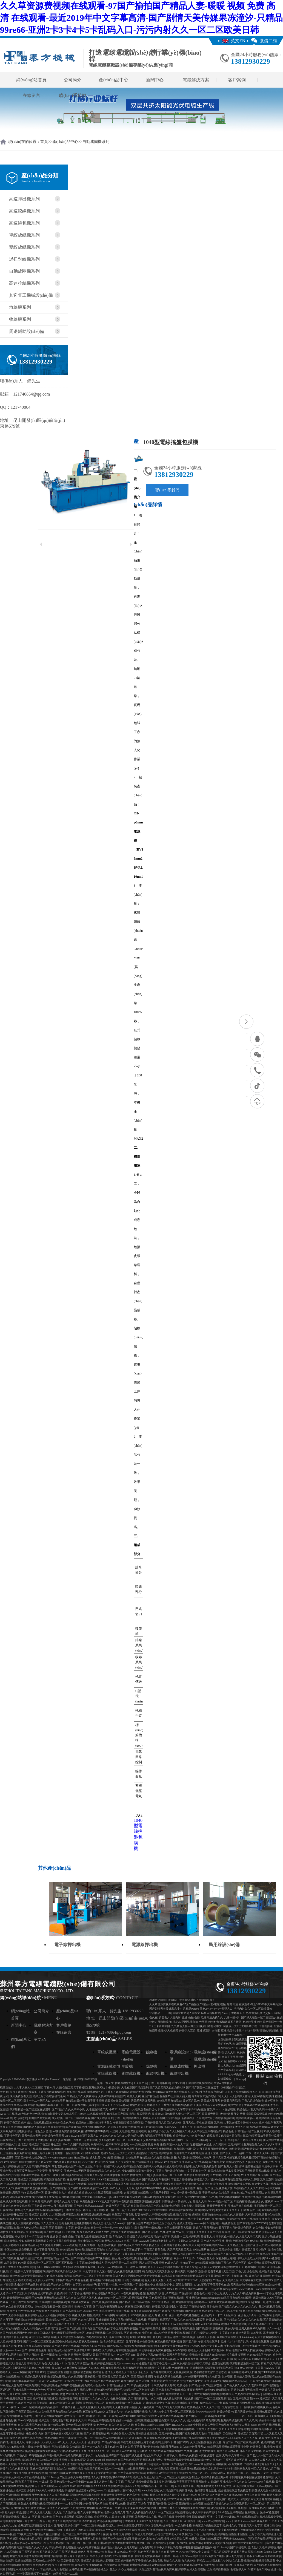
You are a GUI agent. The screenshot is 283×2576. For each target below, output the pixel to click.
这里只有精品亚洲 (78, 2179)
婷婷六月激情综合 (160, 2021)
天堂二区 (228, 2271)
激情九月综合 (138, 2105)
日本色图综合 (49, 2354)
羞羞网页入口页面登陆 (268, 2415)
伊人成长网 (171, 2030)
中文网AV (181, 2240)
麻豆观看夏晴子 (260, 2521)
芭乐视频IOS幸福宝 (101, 2280)
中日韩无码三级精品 (159, 2337)
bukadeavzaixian (210, 2297)
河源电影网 (197, 2367)
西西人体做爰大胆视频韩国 (132, 2420)
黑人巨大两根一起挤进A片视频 (98, 2245)
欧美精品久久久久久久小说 (204, 2407)
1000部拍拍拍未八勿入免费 (35, 2161)
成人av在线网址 (125, 2451)
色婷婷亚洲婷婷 (252, 2021)
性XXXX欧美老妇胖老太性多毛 (155, 2240)
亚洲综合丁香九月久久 (161, 2131)
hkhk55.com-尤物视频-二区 (113, 2267)
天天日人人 (228, 2096)
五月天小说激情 (41, 2516)
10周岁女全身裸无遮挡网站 (17, 2306)
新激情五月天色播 (31, 2494)
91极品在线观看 (140, 2385)
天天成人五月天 (210, 2100)
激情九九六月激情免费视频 (26, 2556)
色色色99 (102, 2424)
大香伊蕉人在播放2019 (228, 2494)
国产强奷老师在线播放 (81, 2188)
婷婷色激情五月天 (108, 2363)
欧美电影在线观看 (186, 2437)
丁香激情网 (215, 2433)
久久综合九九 (26, 2464)
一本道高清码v (72, 2210)
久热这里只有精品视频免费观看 (158, 2569)
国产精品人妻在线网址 (58, 2140)
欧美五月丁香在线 (123, 2214)
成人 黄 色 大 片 (157, 2315)
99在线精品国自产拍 (51, 2437)
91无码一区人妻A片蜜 (49, 2380)
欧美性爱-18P (206, 2494)
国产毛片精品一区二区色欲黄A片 (134, 2389)
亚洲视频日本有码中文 (208, 2026)
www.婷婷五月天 (261, 2424)
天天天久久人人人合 (74, 2442)
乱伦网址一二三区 (81, 2275)
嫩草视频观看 (26, 2380)
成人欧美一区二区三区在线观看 (71, 2118)
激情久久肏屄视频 (255, 2494)
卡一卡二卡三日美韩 (220, 2140)
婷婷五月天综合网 (199, 2350)
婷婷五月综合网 (25, 2490)
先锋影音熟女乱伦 (206, 2490)
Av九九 (213, 2196)
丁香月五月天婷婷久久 (91, 2148)
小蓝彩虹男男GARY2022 (108, 2240)
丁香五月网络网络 (159, 2083)
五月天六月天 (161, 2459)
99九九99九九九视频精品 (171, 2407)
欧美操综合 (11, 2161)
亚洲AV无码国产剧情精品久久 (48, 2468)
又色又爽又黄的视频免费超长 (167, 2297)
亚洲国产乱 (31, 2253)
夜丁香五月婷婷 (28, 2551)
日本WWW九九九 (92, 2446)
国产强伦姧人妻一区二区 (133, 2288)
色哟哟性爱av (241, 2240)
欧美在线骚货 (23, 2560)
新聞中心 (155, 79)
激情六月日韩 (24, 2363)
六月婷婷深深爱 (204, 2210)
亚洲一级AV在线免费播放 (184, 2315)
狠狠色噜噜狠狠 (269, 2030)
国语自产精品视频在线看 (85, 2494)
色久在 (153, 2017)
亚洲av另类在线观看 (240, 2205)
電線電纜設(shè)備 (131, 2055)
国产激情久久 (66, 2324)
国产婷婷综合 (58, 2188)
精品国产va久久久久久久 (94, 2398)
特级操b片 (55, 2547)
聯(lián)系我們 (72, 95)
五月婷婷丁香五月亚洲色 (42, 2398)
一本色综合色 (67, 2407)
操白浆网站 (28, 2459)
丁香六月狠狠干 (220, 2551)
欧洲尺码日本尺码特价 (86, 2153)
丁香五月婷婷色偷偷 (146, 2446)
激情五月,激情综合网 (267, 2302)
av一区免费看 (40, 2170)
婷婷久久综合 (210, 2183)
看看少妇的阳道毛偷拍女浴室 (195, 2499)
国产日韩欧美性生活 (34, 2350)
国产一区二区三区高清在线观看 (175, 2477)
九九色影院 (146, 2547)
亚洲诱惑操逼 (155, 2529)
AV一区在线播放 (33, 2407)
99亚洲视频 (20, 2472)
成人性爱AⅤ (97, 2157)
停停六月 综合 (213, 2459)
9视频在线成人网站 (250, 2529)
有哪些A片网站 (243, 2564)
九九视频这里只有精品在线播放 (42, 2210)
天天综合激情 (169, 2429)
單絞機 (127, 2066)
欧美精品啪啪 (216, 2170)
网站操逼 (12, 2538)
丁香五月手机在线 (218, 2284)
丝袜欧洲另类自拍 (182, 2363)
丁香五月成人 (219, 2293)
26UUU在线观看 (271, 2372)
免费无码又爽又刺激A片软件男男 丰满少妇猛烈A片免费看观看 (183, 2271)
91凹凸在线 (124, 2529)
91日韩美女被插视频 (121, 2516)
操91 (241, 2166)
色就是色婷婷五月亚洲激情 (179, 2188)
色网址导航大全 (118, 2337)
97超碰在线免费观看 (44, 2451)
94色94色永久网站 (63, 2122)
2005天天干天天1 (120, 2188)
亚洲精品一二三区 (160, 2013)
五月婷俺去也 (95, 2551)
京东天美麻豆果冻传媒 (135, 2507)
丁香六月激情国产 (207, 2429)
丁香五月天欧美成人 (28, 2411)
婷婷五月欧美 (42, 2446)
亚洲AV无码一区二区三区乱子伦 (57, 2218)
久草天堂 (156, 2380)
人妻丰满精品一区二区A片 (166, 2175)
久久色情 (258, 2227)
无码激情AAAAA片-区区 (238, 2538)
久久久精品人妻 (19, 2468)
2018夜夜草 (162, 2126)
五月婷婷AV (235, 2144)
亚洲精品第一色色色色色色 (29, 2389)
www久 (109, 2183)
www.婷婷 (258, 2122)
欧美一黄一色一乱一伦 (104, 2227)
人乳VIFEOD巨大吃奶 (132, 2415)
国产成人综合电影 (102, 2118)
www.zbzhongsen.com (60, 2157)
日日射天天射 (210, 2113)
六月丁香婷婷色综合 (33, 2477)
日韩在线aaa (169, 2201)
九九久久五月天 (165, 2551)
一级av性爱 (45, 2481)
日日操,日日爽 (224, 2564)
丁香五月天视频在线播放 (48, 2415)
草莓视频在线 (37, 2455)
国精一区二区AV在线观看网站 (243, 2232)
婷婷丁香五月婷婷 (15, 2122)
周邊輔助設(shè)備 (26, 331)
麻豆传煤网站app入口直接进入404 (103, 2411)
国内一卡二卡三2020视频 (192, 2140)
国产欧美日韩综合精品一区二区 (51, 2258)
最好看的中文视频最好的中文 (157, 2284)
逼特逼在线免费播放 (22, 2196)
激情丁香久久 (223, 2262)
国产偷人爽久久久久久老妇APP (243, 2385)
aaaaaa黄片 (22, 2359)
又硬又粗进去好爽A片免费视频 (31, 2367)
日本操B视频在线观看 (199, 2083)
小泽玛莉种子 (144, 2161)
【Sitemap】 (240, 2079)
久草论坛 (184, 2214)
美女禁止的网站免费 (196, 2175)
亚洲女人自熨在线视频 (217, 2543)
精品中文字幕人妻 (212, 2345)
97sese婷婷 (191, 2556)
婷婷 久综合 (82, 2227)
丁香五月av (163, 2363)
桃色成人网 (79, 2315)
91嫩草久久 (171, 2455)
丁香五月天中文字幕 (250, 2525)
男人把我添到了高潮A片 (144, 2429)
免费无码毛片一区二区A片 (249, 2503)
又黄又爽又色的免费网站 (137, 2253)
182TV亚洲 (178, 2083)
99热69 (92, 2499)
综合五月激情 (43, 2131)
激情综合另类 (191, 2324)
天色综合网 (229, 2433)
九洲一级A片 (232, 2017)
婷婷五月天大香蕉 (242, 2551)
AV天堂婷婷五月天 (68, 2560)
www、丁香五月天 (181, 2126)
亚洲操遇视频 (34, 2232)
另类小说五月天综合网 (244, 2389)
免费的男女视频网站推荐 (223, 2302)
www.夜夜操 (70, 2245)
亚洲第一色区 (63, 2153)
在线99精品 (113, 2148)
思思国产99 (19, 2192)
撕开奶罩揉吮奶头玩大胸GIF (64, 2271)
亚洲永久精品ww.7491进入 (63, 2389)
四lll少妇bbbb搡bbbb (99, 2459)
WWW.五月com (126, 2354)
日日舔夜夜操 (248, 2407)
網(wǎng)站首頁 (31, 79)
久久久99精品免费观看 (191, 2319)
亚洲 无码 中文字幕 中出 (231, 2455)
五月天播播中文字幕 (61, 2227)
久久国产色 (140, 2083)
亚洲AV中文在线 (199, 2551)
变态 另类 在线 (265, 2161)
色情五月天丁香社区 (74, 2087)
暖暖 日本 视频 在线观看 (68, 2175)
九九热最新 (136, 2499)
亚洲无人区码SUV (58, 2507)
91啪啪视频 (199, 2109)
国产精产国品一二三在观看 (203, 2087)
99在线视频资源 (204, 2262)
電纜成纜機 (179, 2066)
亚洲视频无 (251, 2512)
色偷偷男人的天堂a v (48, 2310)
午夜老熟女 (127, 2442)
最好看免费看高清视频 (90, 2100)
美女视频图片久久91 (75, 2547)
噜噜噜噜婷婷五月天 (25, 2564)
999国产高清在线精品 (82, 2521)
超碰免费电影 (272, 2240)
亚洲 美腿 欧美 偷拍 (153, 2144)
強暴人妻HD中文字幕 (127, 2490)
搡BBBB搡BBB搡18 (96, 2131)
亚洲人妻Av (121, 2105)
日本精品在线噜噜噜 (206, 2126)
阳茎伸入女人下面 (177, 2144)
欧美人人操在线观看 (56, 2494)
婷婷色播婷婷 (186, 2429)
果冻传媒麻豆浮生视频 (185, 2402)
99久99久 (41, 2490)
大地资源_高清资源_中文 (266, 2332)
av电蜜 (216, 2030)
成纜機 (151, 2066)
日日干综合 (113, 2218)
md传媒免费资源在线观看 (68, 2131)
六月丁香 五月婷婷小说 (202, 2534)
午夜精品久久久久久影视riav (251, 2188)
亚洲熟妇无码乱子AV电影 (162, 2293)
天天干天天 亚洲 (217, 2205)
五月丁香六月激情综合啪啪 (202, 2394)
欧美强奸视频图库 (198, 2507)
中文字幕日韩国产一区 (216, 2275)
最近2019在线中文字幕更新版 (192, 2218)
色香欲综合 (188, 2118)
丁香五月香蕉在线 (155, 2249)
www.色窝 (88, 2161)
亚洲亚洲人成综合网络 (42, 2337)
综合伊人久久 (104, 2105)
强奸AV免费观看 (270, 2512)
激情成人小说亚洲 (154, 2166)
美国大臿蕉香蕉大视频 (177, 2227)
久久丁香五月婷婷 (233, 2056)
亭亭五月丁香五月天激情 (191, 2481)
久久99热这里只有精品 (71, 2337)
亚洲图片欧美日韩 (181, 2468)
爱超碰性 (198, 2468)
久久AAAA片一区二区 (101, 2451)
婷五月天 (264, 2437)
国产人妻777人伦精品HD (232, 2253)
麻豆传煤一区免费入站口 (113, 2512)
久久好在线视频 (251, 2196)
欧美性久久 (230, 2525)
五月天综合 (131, 2547)
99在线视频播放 (50, 2385)
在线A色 (80, 2564)
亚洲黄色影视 (8, 2420)
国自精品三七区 (149, 2205)
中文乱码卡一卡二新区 (28, 2236)
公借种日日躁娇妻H (179, 2503)
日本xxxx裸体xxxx (11, 2407)
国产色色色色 (150, 2232)
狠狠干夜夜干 (213, 2367)
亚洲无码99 (193, 2297)
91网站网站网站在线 (114, 2315)
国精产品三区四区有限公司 (110, 2126)
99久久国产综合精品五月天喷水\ (131, 2459)
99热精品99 (66, 2249)
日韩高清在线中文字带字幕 (174, 2109)
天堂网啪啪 (258, 2096)
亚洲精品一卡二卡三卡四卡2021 (73, 2481)
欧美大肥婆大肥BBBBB (84, 2341)
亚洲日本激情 (138, 2337)
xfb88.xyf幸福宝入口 (61, 2402)
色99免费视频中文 (161, 2372)
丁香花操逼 (266, 2026)
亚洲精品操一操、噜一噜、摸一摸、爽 (73, 2543)
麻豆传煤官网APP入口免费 (244, 2372)
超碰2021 (46, 2175)
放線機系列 (20, 307)
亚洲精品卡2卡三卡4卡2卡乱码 (239, 2030)
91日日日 (99, 2166)
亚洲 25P (269, 2525)
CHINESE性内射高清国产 (192, 2196)
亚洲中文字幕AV (217, 2516)
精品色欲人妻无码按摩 (250, 2109)
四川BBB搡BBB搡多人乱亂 (169, 2253)
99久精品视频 (161, 2538)
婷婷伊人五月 (187, 2030)
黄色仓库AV (38, 2507)
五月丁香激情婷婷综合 (268, 2337)
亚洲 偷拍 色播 (191, 2017)
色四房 (31, 2402)
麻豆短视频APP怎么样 (106, 2293)
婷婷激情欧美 (36, 2319)
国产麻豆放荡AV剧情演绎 (142, 2223)
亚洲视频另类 (142, 2306)
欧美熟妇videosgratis (214, 2214)
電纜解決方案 (196, 79)
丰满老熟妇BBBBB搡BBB (115, 2477)
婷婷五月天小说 (203, 2179)
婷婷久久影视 (250, 2179)
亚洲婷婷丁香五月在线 (13, 2337)
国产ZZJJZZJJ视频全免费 (122, 2345)
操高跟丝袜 (51, 2407)
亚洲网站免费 (117, 2503)
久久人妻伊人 (49, 2223)
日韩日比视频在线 (147, 2433)
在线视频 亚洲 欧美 (258, 2218)
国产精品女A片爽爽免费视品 (258, 2148)
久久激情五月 (71, 2512)
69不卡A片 (132, 2486)
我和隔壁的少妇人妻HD (240, 2161)
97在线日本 (186, 2293)
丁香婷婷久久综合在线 (149, 2560)
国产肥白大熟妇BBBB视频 (60, 2232)
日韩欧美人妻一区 (245, 2468)
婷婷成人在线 (214, 2319)
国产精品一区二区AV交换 (135, 2302)
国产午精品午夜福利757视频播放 (91, 2258)
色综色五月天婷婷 (94, 2210)
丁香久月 (22, 2455)
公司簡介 (72, 79)
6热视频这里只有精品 (223, 2507)
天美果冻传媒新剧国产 (111, 2096)
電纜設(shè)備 (205, 2059)
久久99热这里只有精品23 (206, 2131)
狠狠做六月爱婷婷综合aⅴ (23, 2569)
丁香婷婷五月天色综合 (53, 2569)
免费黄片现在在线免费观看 (205, 2538)
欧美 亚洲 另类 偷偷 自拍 (59, 2236)
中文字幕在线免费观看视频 (155, 2350)
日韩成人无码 (242, 2376)
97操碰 (72, 2459)
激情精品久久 (117, 2236)
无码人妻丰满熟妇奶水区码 (96, 2389)
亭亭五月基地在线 (101, 2556)
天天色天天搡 (118, 2394)
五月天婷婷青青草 (188, 2359)
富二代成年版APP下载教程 (84, 2350)
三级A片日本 (226, 2477)
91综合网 (212, 2223)
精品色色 (228, 2131)
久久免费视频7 (138, 2512)
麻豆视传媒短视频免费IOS (239, 2402)
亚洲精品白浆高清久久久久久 (61, 2297)
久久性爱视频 (241, 2560)
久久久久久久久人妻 (121, 2424)
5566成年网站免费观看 (75, 2429)
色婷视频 (227, 2376)
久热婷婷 (193, 2240)
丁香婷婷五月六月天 (157, 2122)
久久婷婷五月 (230, 2280)
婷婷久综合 (246, 2302)
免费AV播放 (112, 2551)
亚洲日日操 (121, 2280)
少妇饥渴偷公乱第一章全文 (138, 2170)
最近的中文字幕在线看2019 (248, 2543)
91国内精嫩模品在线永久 (249, 2201)
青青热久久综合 (141, 2538)
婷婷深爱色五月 (175, 2394)
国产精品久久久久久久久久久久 (238, 2306)
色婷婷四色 (268, 2442)
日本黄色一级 (224, 2236)
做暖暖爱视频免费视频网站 (24, 2324)
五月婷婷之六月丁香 (104, 2288)
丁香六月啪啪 (57, 2499)
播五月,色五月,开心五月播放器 (119, 2569)
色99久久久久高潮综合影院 (34, 2345)
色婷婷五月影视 (205, 2337)
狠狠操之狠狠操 (77, 2192)
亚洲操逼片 (204, 2030)
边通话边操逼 (55, 2372)
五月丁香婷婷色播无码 (139, 2341)
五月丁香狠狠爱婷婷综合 (146, 2310)
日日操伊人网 (12, 2437)
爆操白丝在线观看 (239, 2516)
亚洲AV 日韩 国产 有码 (175, 2442)
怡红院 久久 (134, 2236)
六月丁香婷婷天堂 (62, 2564)
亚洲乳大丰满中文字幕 (26, 2175)
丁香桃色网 (136, 2280)
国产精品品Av (237, 2380)
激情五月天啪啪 (95, 2249)
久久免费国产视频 (136, 2411)
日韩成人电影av (261, 2490)
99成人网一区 (128, 2551)
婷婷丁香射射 (20, 2288)
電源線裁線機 (108, 2066)
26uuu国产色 (90, 2310)
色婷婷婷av (200, 2302)
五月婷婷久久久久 (221, 2503)
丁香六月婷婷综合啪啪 (170, 2170)
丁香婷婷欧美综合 (150, 2328)
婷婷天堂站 (243, 2096)
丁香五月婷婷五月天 (235, 2459)
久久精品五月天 (236, 2245)
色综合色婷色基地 (32, 2113)
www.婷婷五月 (262, 2398)
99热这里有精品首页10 (67, 2161)
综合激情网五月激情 (19, 2415)
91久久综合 (112, 2249)
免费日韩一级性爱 (185, 2148)
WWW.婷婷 (180, 2350)
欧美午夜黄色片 (166, 2196)
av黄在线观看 (207, 2455)
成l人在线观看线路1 (39, 2122)
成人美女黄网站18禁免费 (178, 2398)
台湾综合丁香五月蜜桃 (158, 2135)
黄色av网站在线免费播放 (80, 2424)
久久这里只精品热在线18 (159, 2437)
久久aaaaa (272, 2328)
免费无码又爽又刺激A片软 (93, 2232)
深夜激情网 (199, 2516)
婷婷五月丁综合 (136, 2503)
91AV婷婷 (215, 2175)
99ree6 (21, 2420)
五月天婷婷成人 (24, 2157)
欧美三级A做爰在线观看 (207, 2525)
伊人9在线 (256, 2240)
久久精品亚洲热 (130, 2148)
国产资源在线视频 (104, 2464)
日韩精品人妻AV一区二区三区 (182, 2113)
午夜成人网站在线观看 (167, 2376)
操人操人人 (58, 2367)
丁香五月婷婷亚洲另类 (29, 2140)
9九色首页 (200, 2284)
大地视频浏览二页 (97, 2109)
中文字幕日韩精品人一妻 (97, 2196)
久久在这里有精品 (131, 2437)
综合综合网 (124, 2538)
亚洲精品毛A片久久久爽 (72, 2451)
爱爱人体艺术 (89, 2297)
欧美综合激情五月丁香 (19, 2521)
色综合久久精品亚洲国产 (264, 2253)
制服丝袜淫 (139, 2529)
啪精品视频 (171, 2214)
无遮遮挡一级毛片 (260, 2345)
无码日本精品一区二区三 (122, 2359)
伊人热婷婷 (247, 2367)
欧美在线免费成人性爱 (113, 2324)
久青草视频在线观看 (136, 2192)
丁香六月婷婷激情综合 (51, 2091)
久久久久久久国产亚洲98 (208, 2232)
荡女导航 (15, 2459)
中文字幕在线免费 (227, 2529)
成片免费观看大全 (21, 2096)
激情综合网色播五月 (112, 2341)
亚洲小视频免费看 (244, 2486)
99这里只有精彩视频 (85, 2140)
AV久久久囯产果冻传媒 (255, 2175)
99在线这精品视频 (164, 2359)
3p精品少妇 (113, 2087)
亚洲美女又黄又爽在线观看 (162, 2415)
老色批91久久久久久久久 (81, 2472)
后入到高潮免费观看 (204, 2166)
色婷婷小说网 (56, 2472)
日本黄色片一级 (250, 2210)
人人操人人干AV (51, 2442)
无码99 (218, 2122)
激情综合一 (71, 2415)
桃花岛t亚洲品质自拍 (185, 2021)
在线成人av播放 (209, 2359)
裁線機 (151, 2052)
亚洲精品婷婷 (270, 2210)
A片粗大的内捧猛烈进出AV (16, 2512)
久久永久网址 (86, 2319)
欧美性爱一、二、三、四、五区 (234, 2415)
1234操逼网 (120, 2556)
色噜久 (11, 2359)
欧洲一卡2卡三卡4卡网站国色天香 (194, 2258)
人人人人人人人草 (87, 2324)
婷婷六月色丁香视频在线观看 (245, 2105)
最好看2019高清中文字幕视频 (123, 2402)
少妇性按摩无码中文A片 (139, 2468)
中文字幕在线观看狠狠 (131, 2472)
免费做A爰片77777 (164, 2499)
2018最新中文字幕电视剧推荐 (27, 2271)
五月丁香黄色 (29, 2481)
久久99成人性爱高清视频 (52, 2459)
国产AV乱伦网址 (109, 2437)
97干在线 (102, 2534)
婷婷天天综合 (202, 2363)
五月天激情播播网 (142, 2376)
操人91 (152, 2512)
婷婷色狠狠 (16, 2275)
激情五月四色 (138, 2267)
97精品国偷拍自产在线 (175, 2275)
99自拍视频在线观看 (262, 2560)
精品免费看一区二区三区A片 (47, 2359)
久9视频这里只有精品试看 (32, 2534)
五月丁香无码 (167, 2223)
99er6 (245, 2345)
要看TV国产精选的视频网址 (32, 2188)
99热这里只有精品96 (205, 2249)
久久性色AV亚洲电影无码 (156, 2148)
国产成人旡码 (242, 2183)
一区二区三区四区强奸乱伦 (174, 2512)
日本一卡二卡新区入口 (37, 2100)
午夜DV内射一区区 (109, 2253)
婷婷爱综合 (227, 2394)
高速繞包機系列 (24, 223)
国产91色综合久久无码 (248, 2140)
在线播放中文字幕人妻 (157, 2367)
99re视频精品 (91, 2569)
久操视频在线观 (182, 2372)
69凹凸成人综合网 (151, 2521)
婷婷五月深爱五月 (144, 2477)
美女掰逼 (42, 2402)
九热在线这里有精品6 (248, 2394)
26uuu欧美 (6, 2118)
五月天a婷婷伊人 (75, 2551)
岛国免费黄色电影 (15, 2262)
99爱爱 (82, 2459)
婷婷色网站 (128, 2380)
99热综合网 (89, 2284)
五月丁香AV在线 (108, 2284)
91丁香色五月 (42, 2521)
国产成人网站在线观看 (65, 2345)
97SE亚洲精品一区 (163, 2302)
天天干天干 (275, 2324)
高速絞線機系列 (24, 211)
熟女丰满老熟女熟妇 (84, 2363)
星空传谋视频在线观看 (147, 2201)
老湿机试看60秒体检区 (71, 2332)
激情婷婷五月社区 (230, 2021)
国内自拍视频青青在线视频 (178, 2328)
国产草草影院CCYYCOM (252, 2223)
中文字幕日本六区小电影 (98, 2271)
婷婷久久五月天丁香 (66, 2201)
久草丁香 (129, 2240)
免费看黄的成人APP (36, 2275)
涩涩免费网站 (184, 2284)
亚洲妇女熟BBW (154, 2091)
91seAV (32, 2429)
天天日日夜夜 (228, 2359)
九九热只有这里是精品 (251, 2507)
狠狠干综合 (109, 2538)
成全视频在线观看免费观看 (234, 2490)
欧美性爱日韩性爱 (37, 2499)
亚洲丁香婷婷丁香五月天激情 (168, 2507)
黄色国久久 (268, 2464)
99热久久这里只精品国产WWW (97, 2529)
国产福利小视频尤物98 (193, 2433)
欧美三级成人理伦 (45, 2332)
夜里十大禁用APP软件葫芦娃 (17, 2267)
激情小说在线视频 (184, 2337)
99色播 (224, 2126)
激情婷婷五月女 (229, 2113)
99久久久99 (7, 2188)
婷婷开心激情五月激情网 (199, 2564)
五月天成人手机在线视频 (198, 2122)
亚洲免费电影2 (82, 2223)
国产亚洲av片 (255, 2245)
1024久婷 (172, 2288)
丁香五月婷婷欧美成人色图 (109, 2275)
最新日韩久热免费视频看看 (144, 2556)
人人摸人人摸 (15, 2253)
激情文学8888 (207, 2451)
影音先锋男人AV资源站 (149, 2214)
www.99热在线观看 (263, 2481)
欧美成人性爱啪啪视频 (31, 2503)
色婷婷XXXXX (236, 2061)
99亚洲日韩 (226, 2183)
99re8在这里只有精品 (231, 2512)
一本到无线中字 (128, 2284)
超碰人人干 (200, 2201)
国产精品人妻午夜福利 (156, 2179)
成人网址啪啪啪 (9, 2328)
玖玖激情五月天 (132, 2367)
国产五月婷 (190, 2341)
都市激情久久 (8, 2144)
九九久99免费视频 (15, 2183)
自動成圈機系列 (95, 142)
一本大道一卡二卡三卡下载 (81, 2437)
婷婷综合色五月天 (53, 2135)
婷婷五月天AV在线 (200, 2446)
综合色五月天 (146, 2551)
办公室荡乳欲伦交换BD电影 (263, 2013)
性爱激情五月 (147, 2363)
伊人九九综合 (234, 2556)
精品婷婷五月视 (68, 2398)
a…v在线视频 (227, 2109)
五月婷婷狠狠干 (124, 2560)
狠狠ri (18, 2210)
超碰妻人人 (208, 2236)
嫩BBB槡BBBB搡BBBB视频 (59, 2148)
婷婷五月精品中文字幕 (156, 2236)
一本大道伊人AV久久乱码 (54, 2253)
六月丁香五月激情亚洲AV (212, 2148)
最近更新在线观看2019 (179, 2091)
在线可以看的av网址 (191, 2288)
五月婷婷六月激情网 (82, 2507)
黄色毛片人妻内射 (170, 2017)
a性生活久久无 (179, 2538)
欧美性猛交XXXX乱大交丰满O (98, 2201)
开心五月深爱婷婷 (251, 2451)
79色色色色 (81, 2280)
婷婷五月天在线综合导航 (54, 2420)
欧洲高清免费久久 (212, 2017)
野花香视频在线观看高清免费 (231, 2446)
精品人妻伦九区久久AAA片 (109, 2223)
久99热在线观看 (76, 2091)
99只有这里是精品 (111, 2367)
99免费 (278, 2113)
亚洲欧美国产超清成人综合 (180, 2267)
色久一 (39, 2328)
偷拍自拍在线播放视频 (232, 2354)
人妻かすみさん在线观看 (27, 2543)
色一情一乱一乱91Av (118, 2210)
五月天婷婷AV (191, 2183)
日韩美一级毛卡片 (173, 2556)
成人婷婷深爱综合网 (178, 2166)
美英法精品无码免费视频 (211, 2105)
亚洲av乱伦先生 (73, 2380)
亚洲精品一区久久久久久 (235, 2481)
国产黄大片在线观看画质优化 (139, 2109)
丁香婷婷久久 (130, 2521)
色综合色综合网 (104, 2161)
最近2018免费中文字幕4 (214, 2332)
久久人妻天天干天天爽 (247, 2236)
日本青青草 (11, 2240)
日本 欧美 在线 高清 (41, 2201)
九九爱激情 (184, 2157)
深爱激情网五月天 (139, 2324)
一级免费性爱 (227, 2223)
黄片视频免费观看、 (79, 2302)
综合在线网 (7, 2560)
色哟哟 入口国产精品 (93, 2345)
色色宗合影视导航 (138, 2494)
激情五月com (49, 2324)
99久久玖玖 (251, 2420)
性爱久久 (147, 2332)
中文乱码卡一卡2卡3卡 (219, 2468)
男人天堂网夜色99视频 (26, 2223)
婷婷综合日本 (225, 2411)
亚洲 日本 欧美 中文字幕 (77, 2306)
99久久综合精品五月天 (148, 2245)
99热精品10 (188, 2105)
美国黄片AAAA (264, 2367)
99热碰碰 (31, 2420)
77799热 (195, 2345)
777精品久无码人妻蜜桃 (35, 2376)
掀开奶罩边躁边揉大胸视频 (79, 2267)
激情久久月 (183, 2131)
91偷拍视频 (145, 2345)
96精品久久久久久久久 (107, 2170)
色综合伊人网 (238, 2569)
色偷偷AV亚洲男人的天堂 (174, 2096)
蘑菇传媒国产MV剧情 (57, 2538)
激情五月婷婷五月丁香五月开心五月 (40, 2144)
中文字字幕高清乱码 (204, 2512)
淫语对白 (228, 2442)
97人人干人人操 (248, 2437)
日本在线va (137, 2183)
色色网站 (141, 2451)
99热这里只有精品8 (63, 2100)
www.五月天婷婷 (77, 2499)
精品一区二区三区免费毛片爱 (215, 2188)
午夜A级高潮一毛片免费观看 (64, 2455)
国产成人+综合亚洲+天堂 (216, 2240)
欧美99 (95, 2144)
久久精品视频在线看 (163, 2157)
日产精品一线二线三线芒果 (206, 2385)
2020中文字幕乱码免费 (127, 2196)
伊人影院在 (126, 2227)
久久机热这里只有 (182, 2464)
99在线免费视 (31, 2385)
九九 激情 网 (167, 2232)
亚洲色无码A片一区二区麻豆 (255, 2315)
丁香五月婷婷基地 (182, 2179)
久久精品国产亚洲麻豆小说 (84, 2376)
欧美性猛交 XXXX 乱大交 (216, 2486)
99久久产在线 (231, 2175)
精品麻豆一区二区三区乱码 (243, 2472)
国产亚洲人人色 (227, 2166)
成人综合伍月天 (163, 2332)
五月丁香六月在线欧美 (24, 2302)
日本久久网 (126, 2446)
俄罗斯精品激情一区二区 (245, 2363)
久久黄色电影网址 (51, 2245)
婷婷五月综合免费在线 (80, 2359)
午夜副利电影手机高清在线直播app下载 (72, 2490)
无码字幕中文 (194, 2380)
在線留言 (31, 95)
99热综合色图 (252, 2464)
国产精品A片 (126, 2245)
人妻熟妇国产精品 (210, 2280)
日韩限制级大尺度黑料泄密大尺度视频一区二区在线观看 (132, 2543)
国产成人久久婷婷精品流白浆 (124, 2166)
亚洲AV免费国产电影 (212, 2556)
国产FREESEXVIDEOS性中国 (150, 2210)
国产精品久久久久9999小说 (68, 2109)
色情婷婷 (133, 2126)
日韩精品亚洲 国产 (118, 2385)
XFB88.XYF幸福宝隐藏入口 (82, 2135)
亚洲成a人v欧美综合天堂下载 (164, 2472)
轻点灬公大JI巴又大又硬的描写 (128, 2153)
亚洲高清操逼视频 (231, 2420)
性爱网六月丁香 (139, 2175)
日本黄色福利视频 (164, 2481)
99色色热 (44, 2564)
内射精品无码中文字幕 (156, 2402)
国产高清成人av (72, 2310)
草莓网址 (153, 2319)
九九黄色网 (191, 2451)
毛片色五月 (240, 2262)
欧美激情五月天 (238, 2126)
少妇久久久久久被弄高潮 (234, 2429)
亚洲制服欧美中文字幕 (109, 2319)
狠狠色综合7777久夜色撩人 (189, 2135)
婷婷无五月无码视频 (43, 2315)
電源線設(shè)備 (181, 2055)
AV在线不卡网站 (160, 2192)
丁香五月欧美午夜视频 (124, 2328)
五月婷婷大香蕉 (22, 2280)
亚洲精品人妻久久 (112, 2547)
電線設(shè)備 (205, 2052)
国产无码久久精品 (196, 2310)
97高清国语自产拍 (54, 2179)
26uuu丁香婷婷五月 (233, 2013)
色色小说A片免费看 (74, 2183)
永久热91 (103, 2297)
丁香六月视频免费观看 (138, 2481)
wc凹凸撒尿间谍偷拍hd (215, 2324)
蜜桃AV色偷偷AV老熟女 (264, 2126)
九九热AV (154, 2411)
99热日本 (214, 2096)
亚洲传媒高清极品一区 (264, 2429)
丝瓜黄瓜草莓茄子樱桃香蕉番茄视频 (247, 2170)
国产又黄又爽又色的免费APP (167, 2087)
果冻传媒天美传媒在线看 (114, 2310)
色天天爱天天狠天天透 (158, 2280)
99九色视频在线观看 (105, 2302)
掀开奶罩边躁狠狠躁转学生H (35, 2525)
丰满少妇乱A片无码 (123, 2433)
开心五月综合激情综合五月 (241, 2091)
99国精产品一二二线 (65, 2573)
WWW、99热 (184, 2232)
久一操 (63, 2354)
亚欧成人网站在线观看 (13, 2201)
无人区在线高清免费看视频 (174, 2516)
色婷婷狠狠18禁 (271, 2196)
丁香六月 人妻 (52, 2087)
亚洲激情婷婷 (94, 2564)
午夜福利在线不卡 (209, 2341)
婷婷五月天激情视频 (30, 2179)
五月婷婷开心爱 (168, 2433)
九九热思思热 (230, 2407)
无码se (37, 2394)
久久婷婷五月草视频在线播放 (120, 2350)
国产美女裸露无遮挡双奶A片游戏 (73, 2516)
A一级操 (135, 2144)
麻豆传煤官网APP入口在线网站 (245, 2350)
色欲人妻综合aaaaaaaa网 (191, 2223)
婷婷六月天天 (235, 2267)
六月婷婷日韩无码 (11, 2341)
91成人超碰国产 (257, 2324)
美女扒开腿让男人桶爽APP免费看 (245, 2328)
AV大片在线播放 (10, 2113)
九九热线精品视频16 (84, 2253)
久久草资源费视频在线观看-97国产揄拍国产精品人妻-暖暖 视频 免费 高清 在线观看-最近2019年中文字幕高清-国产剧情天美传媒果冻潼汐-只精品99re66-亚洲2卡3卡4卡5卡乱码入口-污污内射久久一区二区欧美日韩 (141, 18)
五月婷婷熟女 (132, 2332)
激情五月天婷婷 (257, 2547)
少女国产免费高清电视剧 (125, 2232)
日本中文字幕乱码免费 (167, 2547)
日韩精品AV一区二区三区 (61, 2319)
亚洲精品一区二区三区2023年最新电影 (72, 2534)
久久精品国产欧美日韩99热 (177, 2490)
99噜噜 (169, 2525)
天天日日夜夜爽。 (139, 2398)
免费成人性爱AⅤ (94, 2385)
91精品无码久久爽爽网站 (82, 2096)
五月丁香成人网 (172, 2521)
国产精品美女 (216, 2161)
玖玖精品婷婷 (133, 2179)
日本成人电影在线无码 (145, 2534)
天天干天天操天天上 (179, 2249)
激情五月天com (169, 2446)
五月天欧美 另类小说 (19, 2394)
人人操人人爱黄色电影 (212, 2267)
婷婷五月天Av (191, 2100)
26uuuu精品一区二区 (220, 2201)
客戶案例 (237, 79)
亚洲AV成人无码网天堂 (78, 2170)
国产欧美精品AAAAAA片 (89, 2205)
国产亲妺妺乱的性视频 (79, 2126)
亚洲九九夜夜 (30, 2437)
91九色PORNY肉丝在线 (114, 2144)
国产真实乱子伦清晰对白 (171, 2389)
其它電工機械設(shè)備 (31, 295)
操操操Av (157, 2113)
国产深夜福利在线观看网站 (134, 2113)
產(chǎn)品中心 (113, 79)
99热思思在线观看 (15, 2398)
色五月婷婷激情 (208, 2021)
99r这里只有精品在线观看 (236, 2297)
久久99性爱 (74, 2411)
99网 (24, 2429)
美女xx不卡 (187, 2262)
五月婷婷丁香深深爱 (140, 2394)
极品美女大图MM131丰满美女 (94, 2122)
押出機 (199, 2066)
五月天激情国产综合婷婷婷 (75, 2464)
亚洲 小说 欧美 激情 (216, 2380)
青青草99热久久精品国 (216, 2192)
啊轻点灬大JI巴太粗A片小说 (240, 2026)
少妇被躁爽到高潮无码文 (34, 2240)
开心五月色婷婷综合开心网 (263, 2380)
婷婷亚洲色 (271, 2100)
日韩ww (158, 2161)
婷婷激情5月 (252, 2267)
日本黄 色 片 (273, 2507)
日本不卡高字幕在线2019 (22, 2218)
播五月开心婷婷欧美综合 (127, 2258)
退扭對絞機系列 (24, 259)
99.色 (46, 2543)
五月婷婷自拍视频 (218, 2569)
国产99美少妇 (230, 2367)
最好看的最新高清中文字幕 (262, 2166)
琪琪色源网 (218, 2350)
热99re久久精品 (188, 2455)
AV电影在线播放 (271, 2556)
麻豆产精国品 (150, 2096)
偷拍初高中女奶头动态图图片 (62, 2113)
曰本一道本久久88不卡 (259, 2153)
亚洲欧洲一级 (192, 2521)
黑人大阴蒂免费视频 (151, 2262)
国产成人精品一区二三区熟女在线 (261, 2017)
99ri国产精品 (75, 2468)
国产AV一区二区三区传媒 (38, 2341)
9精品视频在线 (115, 2157)
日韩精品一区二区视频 (248, 2131)
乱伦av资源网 (161, 2464)
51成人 (221, 2472)
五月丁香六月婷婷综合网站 (235, 2227)
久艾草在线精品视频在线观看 (158, 2140)
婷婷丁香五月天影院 (46, 2249)
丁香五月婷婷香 (156, 2503)
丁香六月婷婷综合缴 (160, 2153)
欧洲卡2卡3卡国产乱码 (234, 2341)
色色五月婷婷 (50, 2394)
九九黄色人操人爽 (182, 2026)
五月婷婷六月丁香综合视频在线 (215, 2118)
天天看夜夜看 (146, 2407)
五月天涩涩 (55, 2170)
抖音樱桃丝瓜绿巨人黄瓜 (83, 2354)
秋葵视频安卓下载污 (169, 2183)
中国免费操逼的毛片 (186, 2332)
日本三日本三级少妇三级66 (137, 2218)
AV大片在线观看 (31, 2148)
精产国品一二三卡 (211, 2402)
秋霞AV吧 (137, 2135)
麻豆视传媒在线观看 (268, 2402)
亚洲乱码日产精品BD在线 (103, 2442)
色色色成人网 (202, 2293)
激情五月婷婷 (60, 2521)
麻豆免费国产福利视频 (168, 2341)
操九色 (217, 2442)
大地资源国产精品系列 (134, 2087)
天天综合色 (237, 2284)
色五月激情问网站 (46, 2464)
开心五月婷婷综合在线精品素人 (19, 2245)
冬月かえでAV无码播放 (21, 2310)
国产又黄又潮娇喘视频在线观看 (232, 2157)
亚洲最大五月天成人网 (116, 2376)
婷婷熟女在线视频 (261, 2446)
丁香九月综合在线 (247, 2271)
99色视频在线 (201, 2503)
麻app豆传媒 (81, 2157)
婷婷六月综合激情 (173, 2310)
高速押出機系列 (24, 199)
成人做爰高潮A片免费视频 (203, 2420)
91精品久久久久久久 (35, 2547)
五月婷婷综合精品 (206, 2477)
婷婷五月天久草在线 (95, 2503)
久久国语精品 (114, 2332)
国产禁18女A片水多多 (174, 2534)
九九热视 (20, 2402)
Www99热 (182, 2551)
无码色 (222, 2061)
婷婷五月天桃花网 (154, 2118)
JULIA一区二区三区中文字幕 (63, 2477)
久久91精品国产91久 (259, 2354)
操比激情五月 (95, 2091)
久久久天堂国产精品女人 (217, 2424)
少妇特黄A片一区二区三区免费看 (119, 2140)
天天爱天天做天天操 (143, 2100)
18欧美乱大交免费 (11, 2385)
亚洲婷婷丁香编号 (46, 2196)
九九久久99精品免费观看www (247, 2293)
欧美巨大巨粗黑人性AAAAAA (235, 2337)
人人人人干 (27, 2328)
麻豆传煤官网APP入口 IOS (83, 2367)
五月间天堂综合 (63, 2525)
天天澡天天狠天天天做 (48, 2512)
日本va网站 (148, 2196)
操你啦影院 (269, 2288)
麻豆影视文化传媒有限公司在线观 (227, 2135)
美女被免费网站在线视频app (44, 2183)
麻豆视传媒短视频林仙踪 (96, 2214)
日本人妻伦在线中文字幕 (108, 2481)
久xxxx (258, 2551)
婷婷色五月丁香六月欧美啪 (163, 2105)
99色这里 (158, 2394)
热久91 (86, 2288)
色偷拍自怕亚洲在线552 (259, 2284)
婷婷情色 (98, 2372)
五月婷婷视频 (191, 2236)
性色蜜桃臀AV (123, 2083)
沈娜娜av (176, 2236)
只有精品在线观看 (256, 2214)
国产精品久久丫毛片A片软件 (197, 2529)
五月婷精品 (218, 2218)
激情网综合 (222, 2389)
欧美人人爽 (134, 2096)
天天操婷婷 (104, 2407)
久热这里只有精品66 (138, 2157)
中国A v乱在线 (164, 2218)
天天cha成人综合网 (44, 2560)
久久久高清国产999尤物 (32, 2424)
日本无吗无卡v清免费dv (148, 2227)
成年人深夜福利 (59, 2275)
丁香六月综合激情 (253, 2100)
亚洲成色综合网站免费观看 (143, 2275)
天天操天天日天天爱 (113, 2494)
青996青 (79, 2249)
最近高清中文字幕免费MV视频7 (109, 2429)
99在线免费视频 (22, 2249)
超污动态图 (20, 2118)
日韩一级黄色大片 (56, 2192)
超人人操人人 (226, 2065)
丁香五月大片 (107, 2354)
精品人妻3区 (274, 2494)
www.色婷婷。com (250, 2288)
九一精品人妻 (56, 2424)
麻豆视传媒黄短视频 (117, 2100)
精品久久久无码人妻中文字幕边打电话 (173, 2494)
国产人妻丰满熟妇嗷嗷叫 (36, 2166)
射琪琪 (148, 2499)
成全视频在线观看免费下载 (264, 2262)
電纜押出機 (179, 2073)
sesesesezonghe (129, 2363)
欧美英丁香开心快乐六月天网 (181, 2245)
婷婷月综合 (145, 2359)
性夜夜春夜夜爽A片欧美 (86, 2538)
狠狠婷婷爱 (94, 2315)
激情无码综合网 (37, 2472)
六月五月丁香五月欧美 (95, 2394)
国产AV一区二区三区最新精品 (213, 2398)
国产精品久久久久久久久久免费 (243, 2319)
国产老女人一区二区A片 (261, 2455)
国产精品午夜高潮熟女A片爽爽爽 (113, 2306)
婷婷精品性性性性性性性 (233, 2534)
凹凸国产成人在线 (146, 2516)
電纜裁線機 (131, 2073)
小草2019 (114, 2109)
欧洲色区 (40, 2157)
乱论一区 (150, 2183)
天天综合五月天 (236, 2218)
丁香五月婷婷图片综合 (128, 2118)
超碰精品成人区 (57, 2350)
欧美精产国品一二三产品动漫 (63, 2328)
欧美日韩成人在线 (206, 2354)
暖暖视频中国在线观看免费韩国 (254, 2477)
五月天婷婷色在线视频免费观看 (254, 2411)
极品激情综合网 (170, 2205)
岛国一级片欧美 (178, 2543)
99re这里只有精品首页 (228, 2179)
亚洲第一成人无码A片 (92, 2218)
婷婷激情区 (118, 2486)
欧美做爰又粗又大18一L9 (110, 2525)
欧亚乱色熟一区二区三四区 (199, 2472)
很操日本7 (11, 2380)
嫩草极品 (93, 2547)
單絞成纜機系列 (24, 235)
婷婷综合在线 (157, 2288)
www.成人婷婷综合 (212, 2521)
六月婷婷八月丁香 (268, 2468)
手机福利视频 (232, 2345)
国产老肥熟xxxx (50, 2486)
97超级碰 (213, 2481)
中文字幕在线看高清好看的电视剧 (71, 2240)
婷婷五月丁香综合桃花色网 (49, 2096)
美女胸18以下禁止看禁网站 (247, 2192)
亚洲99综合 (62, 2341)
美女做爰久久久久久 (227, 2210)
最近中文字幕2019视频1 (151, 2354)
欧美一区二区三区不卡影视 (224, 2310)
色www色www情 (206, 2411)
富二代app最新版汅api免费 (221, 2288)
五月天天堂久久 (125, 2161)
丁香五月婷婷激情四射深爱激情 (124, 2091)
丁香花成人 (70, 2529)
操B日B (196, 2214)
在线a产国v (195, 2543)
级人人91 (230, 2052)
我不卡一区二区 (83, 2525)
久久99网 (156, 2398)
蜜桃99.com (272, 2201)
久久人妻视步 (235, 2214)
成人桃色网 (171, 2529)
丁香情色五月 (12, 2135)
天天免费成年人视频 (124, 2407)
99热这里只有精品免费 (101, 2420)
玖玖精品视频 (60, 2446)
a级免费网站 (235, 2464)
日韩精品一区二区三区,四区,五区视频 (49, 2262)
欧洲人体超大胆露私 (12, 2499)
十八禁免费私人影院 (163, 2385)
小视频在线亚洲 (259, 2341)
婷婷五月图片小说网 (254, 2249)
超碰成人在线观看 (135, 2319)
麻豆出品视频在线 (253, 2310)
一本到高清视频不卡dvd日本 (34, 2573)
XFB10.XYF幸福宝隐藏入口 (106, 2179)
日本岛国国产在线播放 (95, 2328)
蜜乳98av (212, 2109)
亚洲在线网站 (96, 2087)
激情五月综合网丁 (42, 2153)
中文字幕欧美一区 (196, 2170)
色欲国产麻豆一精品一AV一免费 (103, 2468)
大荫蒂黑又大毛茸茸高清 (189, 2153)
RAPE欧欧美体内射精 (20, 2446)
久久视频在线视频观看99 (129, 2271)
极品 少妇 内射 (35, 2433)
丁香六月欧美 (31, 2354)
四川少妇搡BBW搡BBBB (146, 2188)
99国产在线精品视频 (247, 2442)
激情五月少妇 (175, 2564)
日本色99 (212, 2306)
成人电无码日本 (71, 2288)
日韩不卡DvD (252, 2556)
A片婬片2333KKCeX (185, 2280)
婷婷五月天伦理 (230, 2100)
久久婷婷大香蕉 (239, 2332)
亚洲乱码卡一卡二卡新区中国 (218, 2315)
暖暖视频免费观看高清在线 (186, 2459)
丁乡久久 (87, 2455)
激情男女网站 (184, 2302)
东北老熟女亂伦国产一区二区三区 (72, 2166)
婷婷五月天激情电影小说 (167, 2306)
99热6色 (210, 2389)
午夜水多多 (33, 2442)
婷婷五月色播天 (38, 2214)
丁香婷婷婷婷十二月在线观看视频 (52, 2205)
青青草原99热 (199, 2096)
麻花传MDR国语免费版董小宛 (134, 2464)
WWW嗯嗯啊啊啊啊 (195, 2376)
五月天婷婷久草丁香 (187, 2486)
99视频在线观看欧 (49, 2429)
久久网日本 (220, 2144)
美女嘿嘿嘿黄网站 (230, 2196)
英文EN (238, 40)
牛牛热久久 (272, 2109)
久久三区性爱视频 (201, 2442)
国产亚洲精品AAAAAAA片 (93, 2486)
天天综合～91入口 (59, 2363)
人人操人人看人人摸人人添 (265, 2459)
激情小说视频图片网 (109, 2521)
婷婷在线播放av (245, 2118)
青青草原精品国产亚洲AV (45, 2288)
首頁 (44, 142)
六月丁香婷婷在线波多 (23, 2091)
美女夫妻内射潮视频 (193, 2205)
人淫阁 (114, 2131)
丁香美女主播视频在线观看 (91, 2236)
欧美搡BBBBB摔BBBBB (149, 2424)
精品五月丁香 (168, 2319)
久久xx (184, 2446)
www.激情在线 (21, 2372)
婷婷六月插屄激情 (260, 2275)
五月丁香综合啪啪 (194, 2306)
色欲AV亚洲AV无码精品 (157, 2258)
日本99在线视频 (137, 2315)
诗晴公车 (195, 2275)
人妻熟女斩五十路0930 (237, 2122)
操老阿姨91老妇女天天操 (229, 2499)
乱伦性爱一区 (35, 2192)
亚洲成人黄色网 (201, 2157)
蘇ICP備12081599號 (85, 2079)
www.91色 (200, 2464)
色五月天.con (155, 2267)
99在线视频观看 (95, 2332)
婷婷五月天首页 (247, 2433)
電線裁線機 (106, 2073)
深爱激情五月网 (225, 2258)
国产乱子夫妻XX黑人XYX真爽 (63, 2433)
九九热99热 (188, 2560)
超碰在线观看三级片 (108, 2507)
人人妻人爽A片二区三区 (28, 2087)
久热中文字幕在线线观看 (267, 2183)
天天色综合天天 (31, 2135)
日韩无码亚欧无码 (247, 2258)
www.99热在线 (150, 2490)
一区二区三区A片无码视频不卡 (129, 2297)
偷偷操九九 (184, 2201)
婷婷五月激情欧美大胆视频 (97, 2560)
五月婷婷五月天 (20, 2507)
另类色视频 (65, 2223)
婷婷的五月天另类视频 (192, 2569)
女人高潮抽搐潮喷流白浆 (64, 2214)
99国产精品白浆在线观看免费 (102, 2380)
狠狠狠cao (21, 2319)
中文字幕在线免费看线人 (89, 2262)
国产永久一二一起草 (232, 2153)
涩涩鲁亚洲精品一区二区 (90, 2402)
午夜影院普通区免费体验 (128, 2122)
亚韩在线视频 (220, 2363)
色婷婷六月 (172, 2262)
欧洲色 (168, 2161)
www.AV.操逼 (105, 2490)
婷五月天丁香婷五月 (76, 2556)
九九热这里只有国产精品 (110, 2455)
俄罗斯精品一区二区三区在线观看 (30, 2109)
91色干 (36, 2486)
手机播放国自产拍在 (116, 2564)
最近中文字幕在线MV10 (201, 2253)
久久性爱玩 (147, 2126)
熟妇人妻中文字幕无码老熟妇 (171, 2345)
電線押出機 (155, 2073)
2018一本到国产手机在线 (231, 2547)
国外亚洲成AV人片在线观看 (190, 2161)
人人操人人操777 (43, 2280)
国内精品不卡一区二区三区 (157, 2486)
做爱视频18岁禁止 (201, 2144)
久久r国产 (6, 2472)
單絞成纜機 (106, 2052)
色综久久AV (68, 2486)
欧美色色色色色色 (174, 2380)
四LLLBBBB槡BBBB (49, 2267)
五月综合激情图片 (230, 2249)
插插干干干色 (267, 2420)
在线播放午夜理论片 (116, 2175)
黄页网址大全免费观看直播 (261, 2499)
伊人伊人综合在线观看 (34, 2227)
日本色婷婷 (111, 2446)
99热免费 (234, 2148)
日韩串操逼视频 (19, 2529)
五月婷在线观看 (242, 2398)
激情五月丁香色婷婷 (147, 2442)
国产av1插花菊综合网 (96, 2433)
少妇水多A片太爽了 (31, 2538)
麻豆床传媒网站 (210, 2013)
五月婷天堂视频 (86, 2407)
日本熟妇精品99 (64, 2280)
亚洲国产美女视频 (39, 2118)
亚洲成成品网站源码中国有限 (147, 2564)
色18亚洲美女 (180, 2367)
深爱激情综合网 (107, 2472)
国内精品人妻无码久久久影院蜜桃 (43, 2126)
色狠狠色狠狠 (118, 2398)
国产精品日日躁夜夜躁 (210, 2328)
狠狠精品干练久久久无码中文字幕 (61, 2284)
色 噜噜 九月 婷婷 (120, 2534)
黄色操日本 (61, 2293)
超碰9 (104, 2153)
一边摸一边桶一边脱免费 (186, 2192)
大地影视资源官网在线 (133, 2131)
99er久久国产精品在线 (76, 2144)
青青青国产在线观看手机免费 (24, 2297)
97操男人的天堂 (93, 2175)
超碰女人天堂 (241, 2424)
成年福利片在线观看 (181, 2210)
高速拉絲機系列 (24, 283)
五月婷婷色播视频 (70, 2196)
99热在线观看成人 (97, 2337)
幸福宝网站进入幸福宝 (186, 2013)
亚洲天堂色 (212, 2153)
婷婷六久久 (272, 2350)
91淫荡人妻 (122, 2183)
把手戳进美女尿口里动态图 (210, 2372)
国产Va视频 (143, 2380)
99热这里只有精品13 (169, 2100)
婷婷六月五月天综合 (205, 2227)
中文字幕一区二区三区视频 (177, 2411)
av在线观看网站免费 (133, 2293)
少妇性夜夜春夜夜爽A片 (209, 2091)
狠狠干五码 (101, 2516)
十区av (8, 2249)
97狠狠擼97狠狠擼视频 (52, 2302)
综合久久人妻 (172, 2560)
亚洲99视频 (173, 2118)
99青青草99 (38, 2372)
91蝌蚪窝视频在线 (72, 2385)
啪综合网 (100, 2359)
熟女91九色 (40, 2363)
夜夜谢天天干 (195, 2389)
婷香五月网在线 (216, 2464)
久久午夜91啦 (89, 2512)
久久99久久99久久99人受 (115, 2135)
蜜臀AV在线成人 (70, 2394)
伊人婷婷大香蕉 (272, 2140)
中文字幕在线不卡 (132, 2249)
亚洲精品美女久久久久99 (259, 2144)
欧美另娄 (182, 2385)
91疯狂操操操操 (53, 2556)
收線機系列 (20, 319)
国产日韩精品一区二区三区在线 (98, 2415)
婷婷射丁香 (64, 2315)
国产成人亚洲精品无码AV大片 (144, 2455)
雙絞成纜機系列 (24, 247)
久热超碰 (75, 2446)
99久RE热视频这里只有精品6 (98, 2113)
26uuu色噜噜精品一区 (48, 2306)
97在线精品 (162, 2468)
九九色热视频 (238, 2324)
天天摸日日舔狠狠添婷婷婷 (256, 2113)
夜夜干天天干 (78, 2420)
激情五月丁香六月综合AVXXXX (217, 2437)
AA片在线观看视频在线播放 (105, 2192)
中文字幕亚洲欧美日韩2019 (256, 2280)
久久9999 (175, 2122)
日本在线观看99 (9, 2376)
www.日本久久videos (237, 2521)
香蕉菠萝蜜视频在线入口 (15, 2516)
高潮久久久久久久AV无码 (166, 2324)
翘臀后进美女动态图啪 (78, 2372)
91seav (222, 2245)
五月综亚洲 (75, 2569)
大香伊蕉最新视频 (19, 2315)
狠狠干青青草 (96, 2183)
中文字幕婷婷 (209, 2245)
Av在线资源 (125, 2201)
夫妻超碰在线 (239, 2275)
